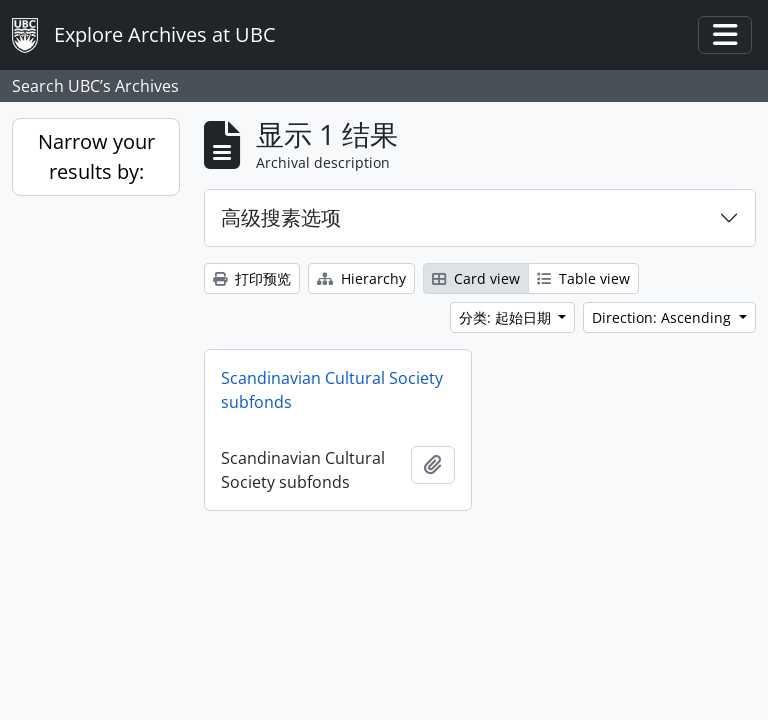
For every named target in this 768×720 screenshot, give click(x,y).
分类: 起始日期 (507, 317)
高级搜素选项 (281, 217)
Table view (583, 278)
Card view (476, 278)
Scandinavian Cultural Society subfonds (332, 390)
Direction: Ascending (663, 317)
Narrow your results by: (96, 156)
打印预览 (252, 278)
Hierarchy (361, 278)
